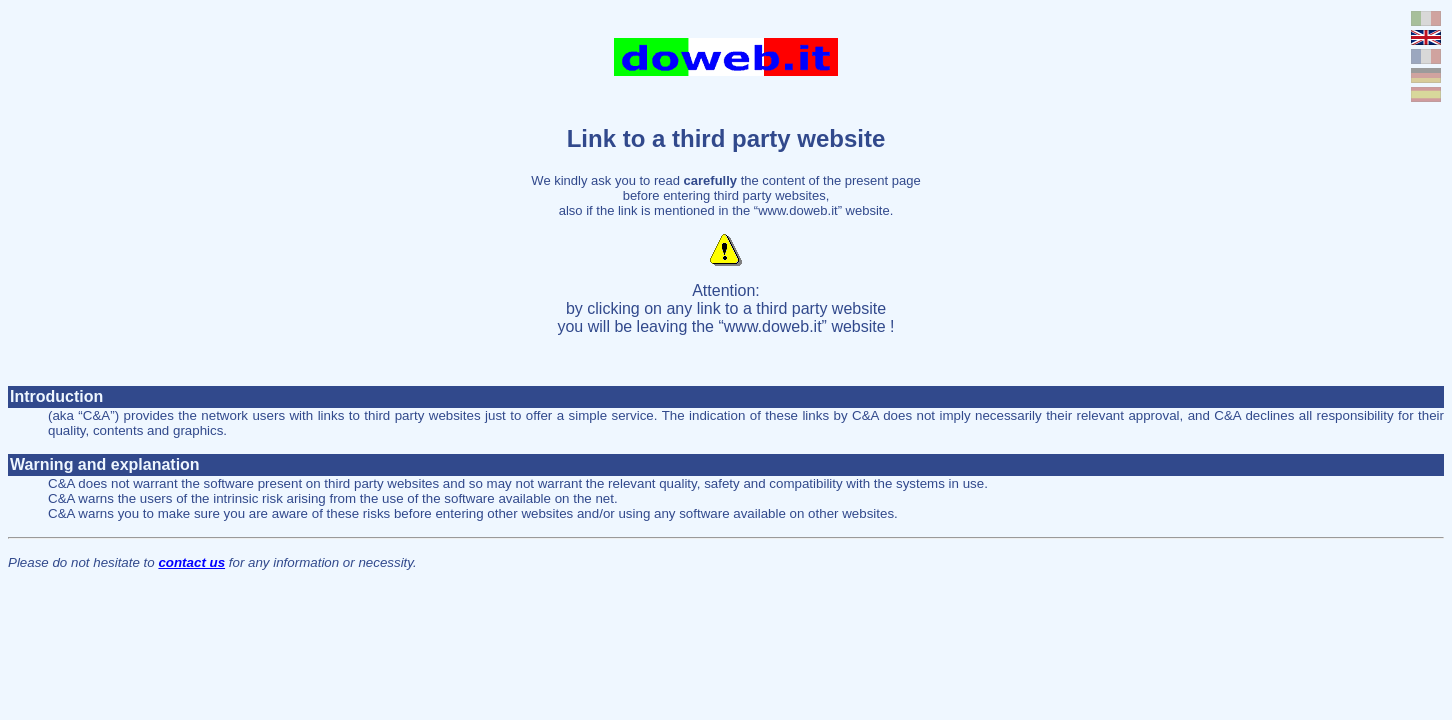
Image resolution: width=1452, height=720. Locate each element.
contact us (191, 562)
